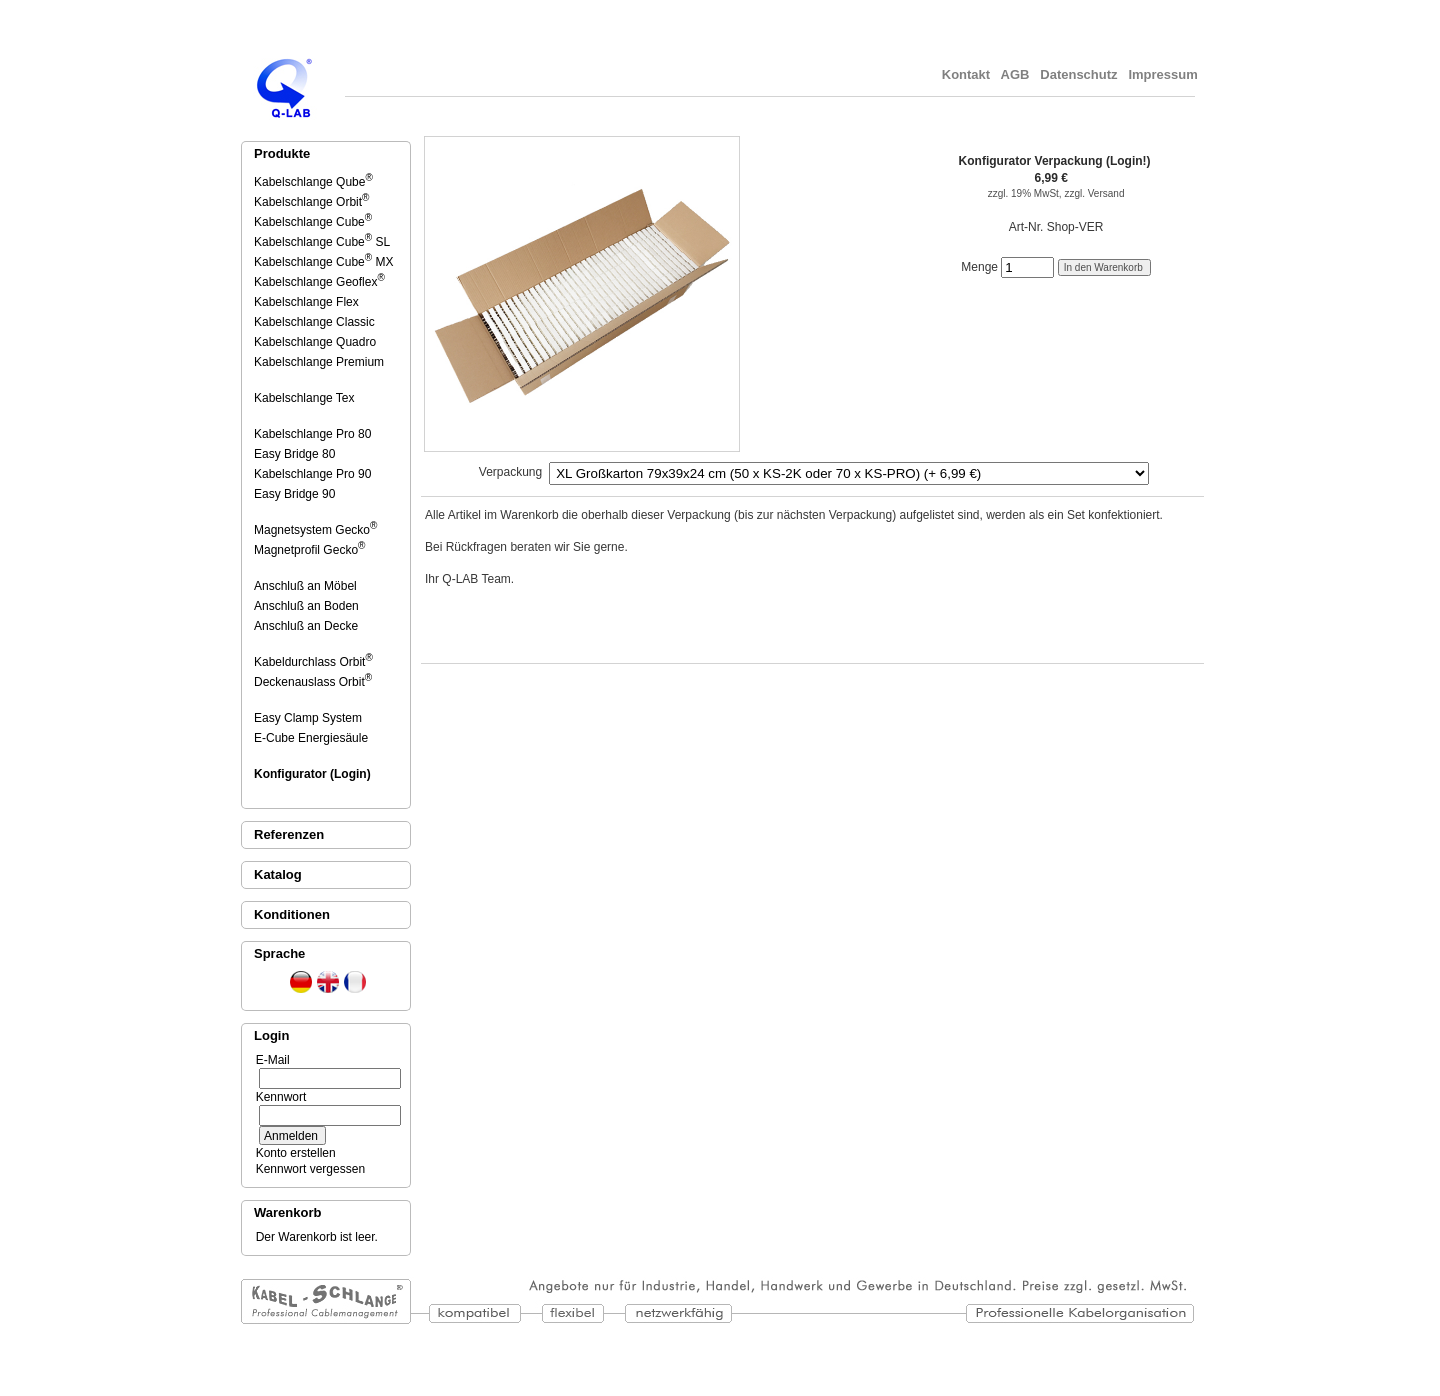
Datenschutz (1079, 74)
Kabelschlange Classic (316, 322)
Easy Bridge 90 (296, 494)
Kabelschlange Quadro (316, 342)
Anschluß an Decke (307, 626)
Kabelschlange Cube (313, 222)
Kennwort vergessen (307, 1169)
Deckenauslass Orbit (313, 682)
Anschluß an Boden (308, 606)
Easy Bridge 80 (296, 454)
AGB (1015, 74)
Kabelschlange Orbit (311, 202)
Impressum (1165, 74)
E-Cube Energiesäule (312, 738)
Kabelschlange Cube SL (322, 242)
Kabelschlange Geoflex (319, 282)
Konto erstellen (292, 1153)
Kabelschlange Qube (313, 182)
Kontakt (966, 74)
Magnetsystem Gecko (315, 530)
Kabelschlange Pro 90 (314, 474)
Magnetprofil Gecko (309, 550)
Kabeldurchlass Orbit (313, 662)
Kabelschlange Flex (308, 302)
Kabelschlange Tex (305, 398)
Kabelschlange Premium (320, 362)
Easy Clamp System (309, 718)
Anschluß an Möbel (307, 586)
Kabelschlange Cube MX (323, 262)
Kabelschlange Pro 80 (314, 434)
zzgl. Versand (1094, 193)
